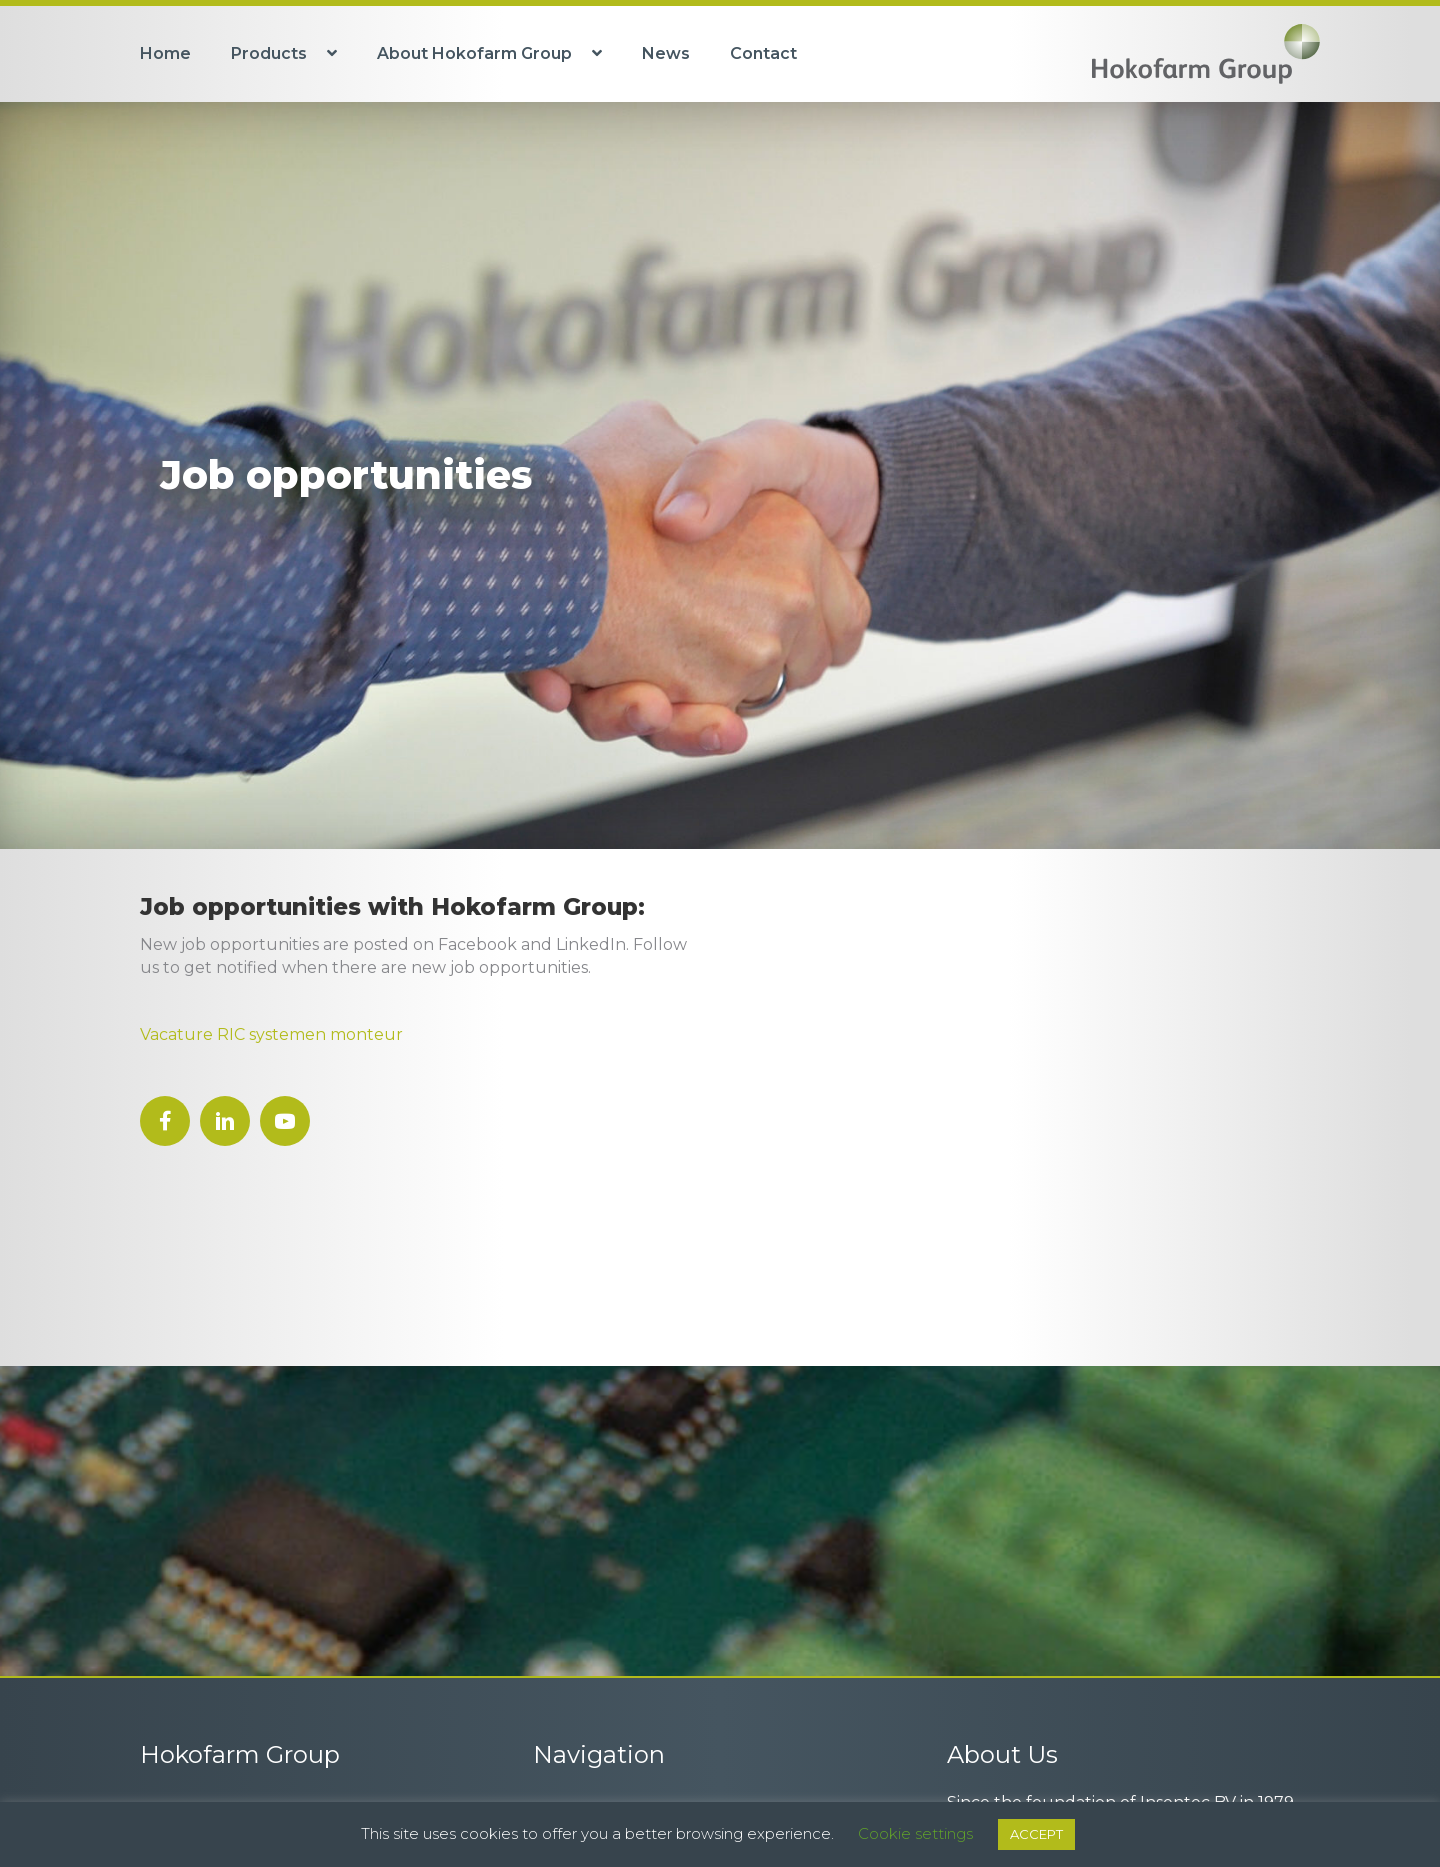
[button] (165, 1121)
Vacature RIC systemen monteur (271, 1034)
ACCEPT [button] (1036, 1834)
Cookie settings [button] (915, 1833)
